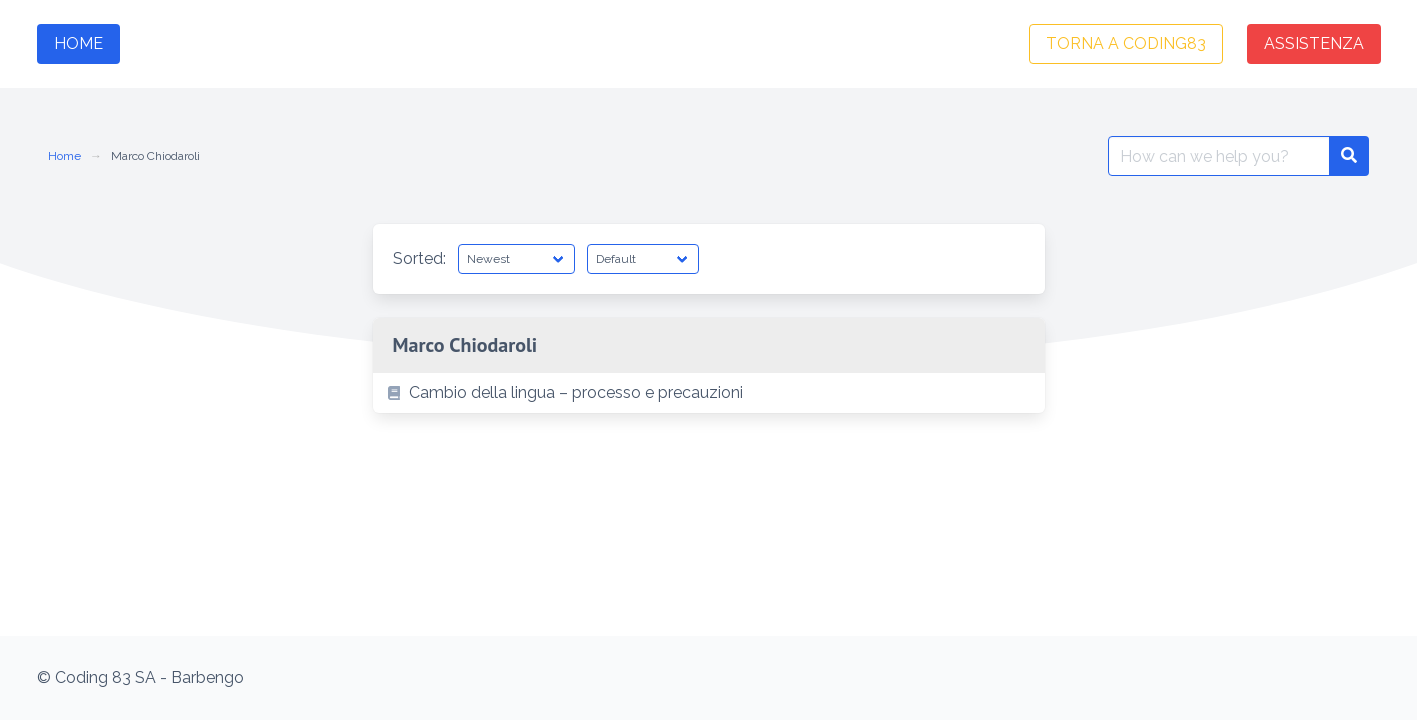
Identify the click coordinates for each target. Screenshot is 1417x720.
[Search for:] (1219, 156)
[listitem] (709, 393)
